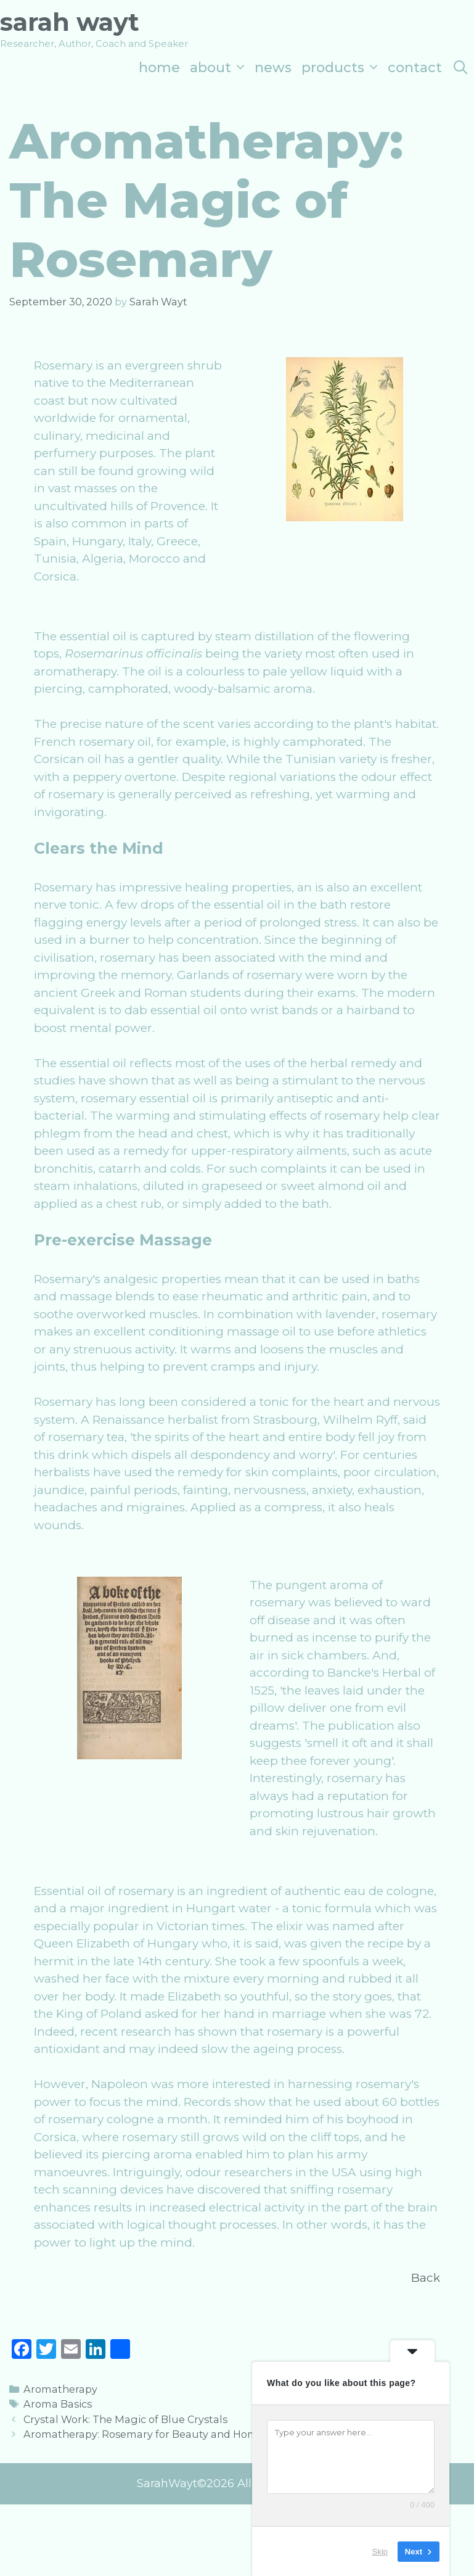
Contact (415, 67)
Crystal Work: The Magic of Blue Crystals (125, 2419)
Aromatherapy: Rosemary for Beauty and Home (143, 2434)
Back (425, 2278)
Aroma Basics (57, 2404)
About (220, 67)
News (273, 67)
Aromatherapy (60, 2389)
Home (159, 67)
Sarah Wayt (69, 22)
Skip (380, 2551)
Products (342, 67)
